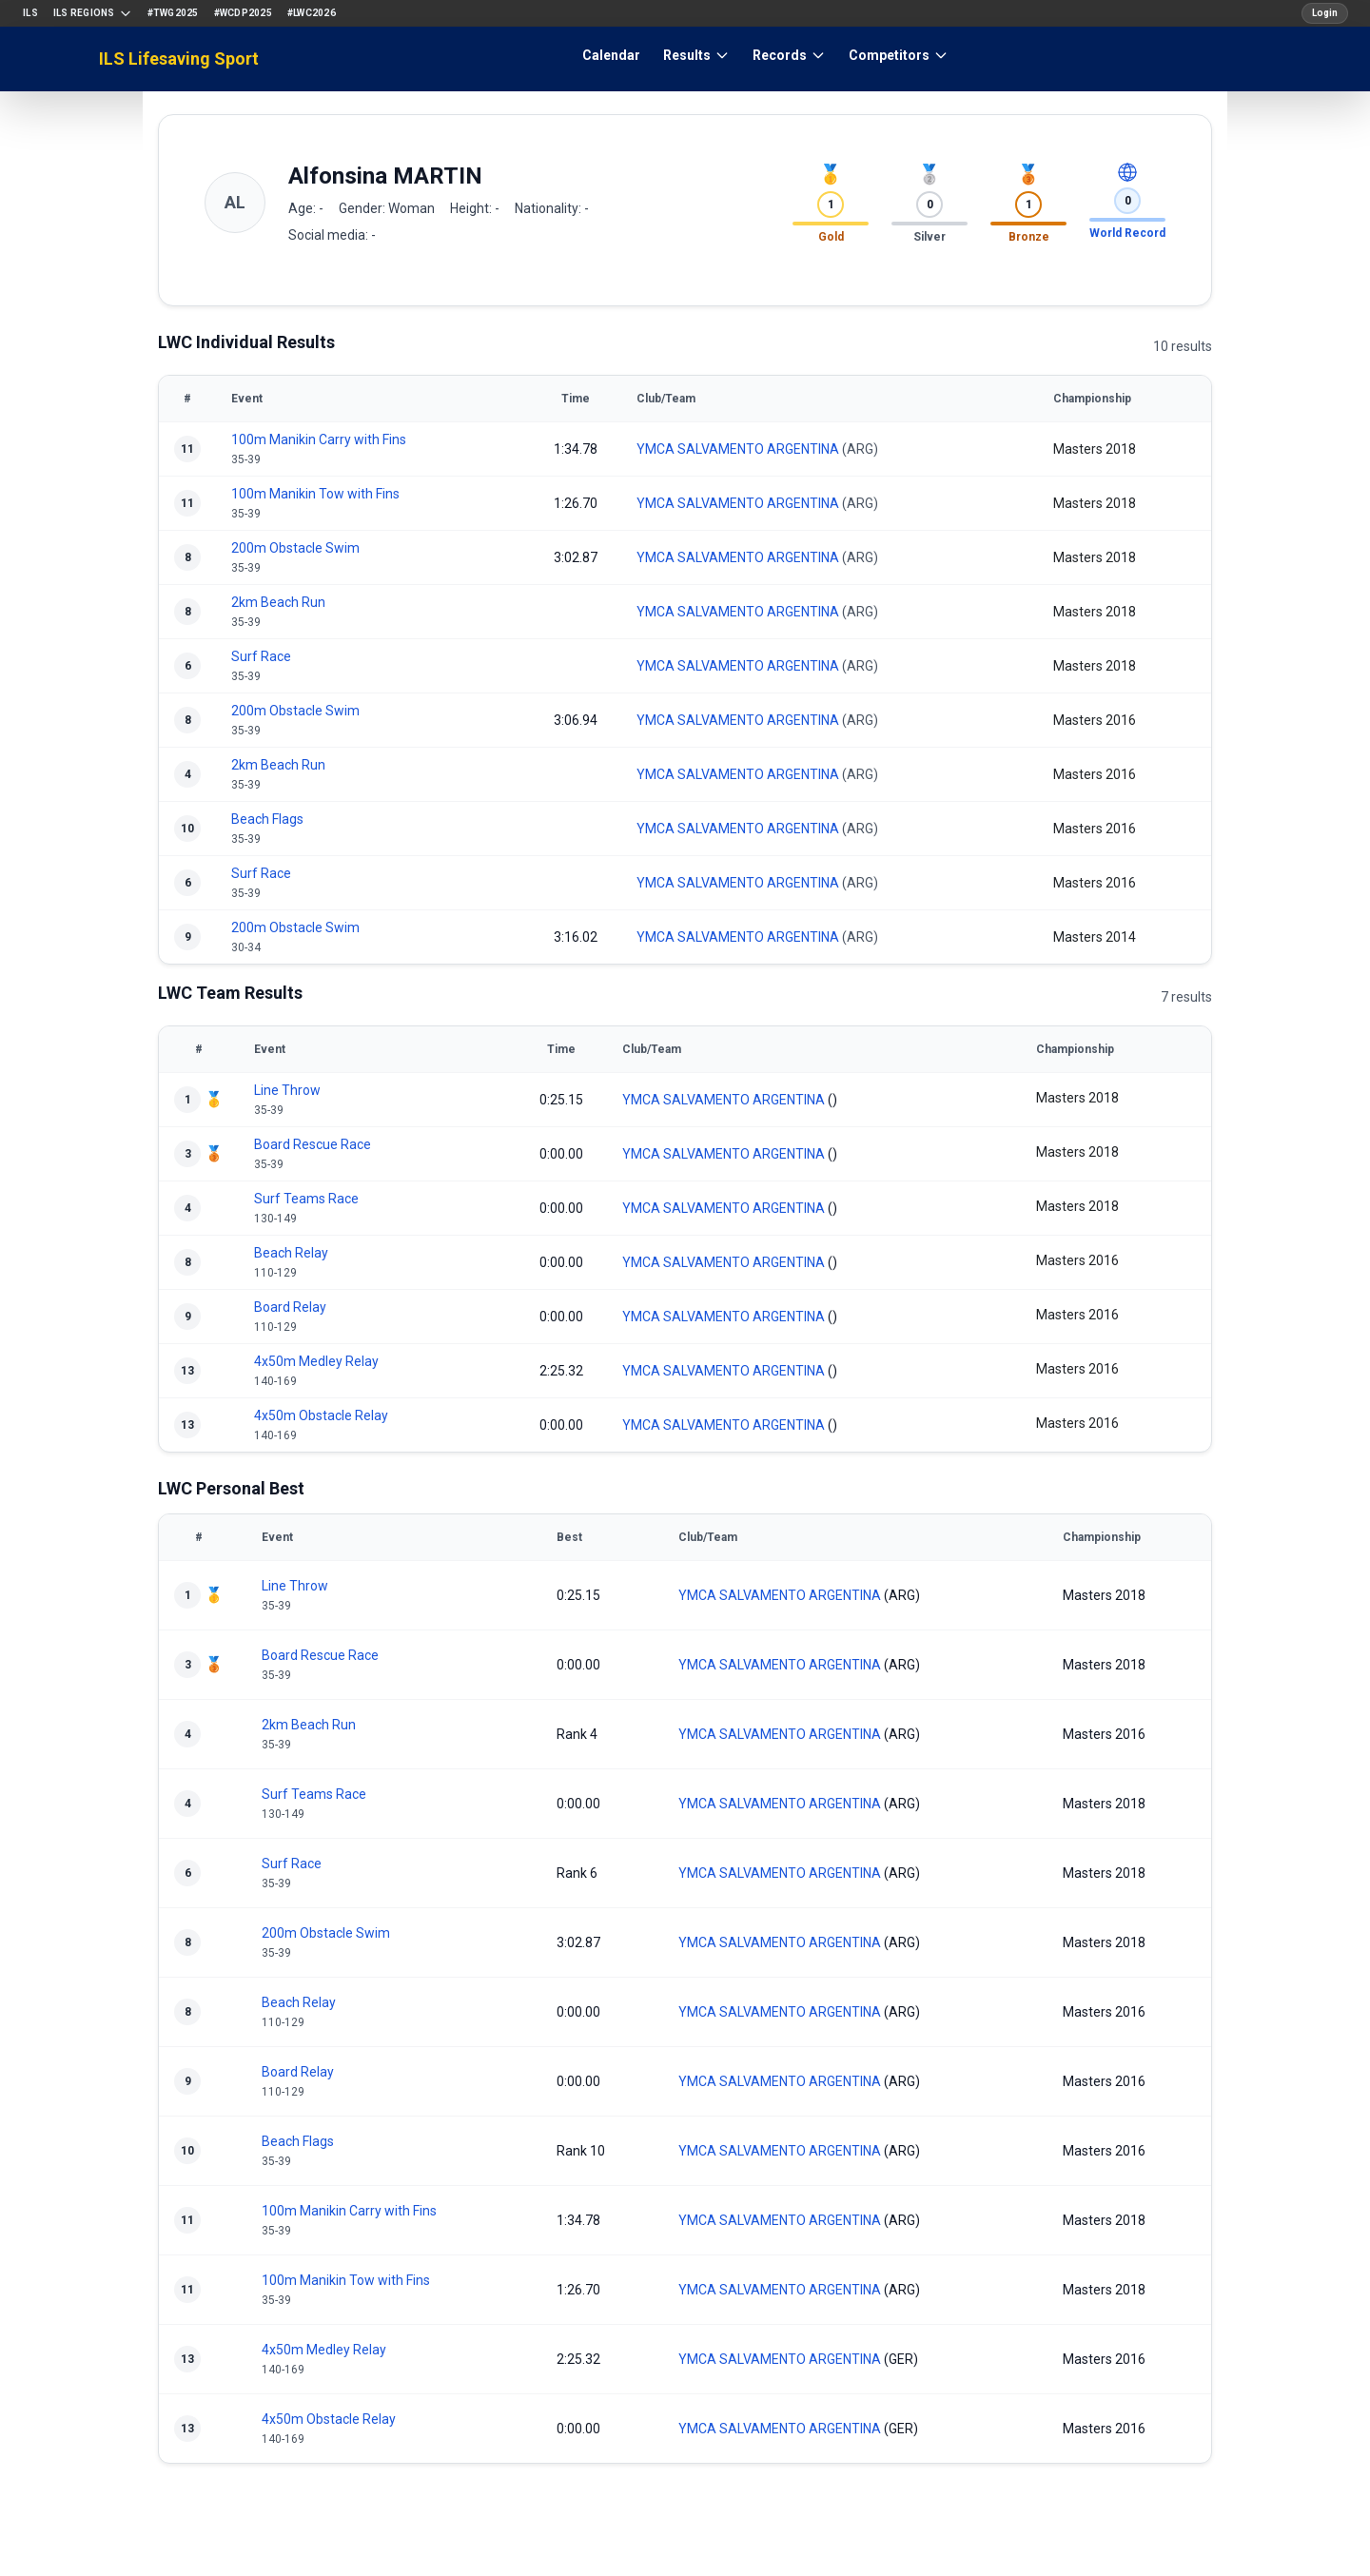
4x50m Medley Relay (316, 1361)
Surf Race (261, 656)
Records (789, 55)
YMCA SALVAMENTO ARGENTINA (737, 449)
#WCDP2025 (243, 13)
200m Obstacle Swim (295, 548)
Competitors (899, 55)
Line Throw (287, 1090)
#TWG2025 (173, 13)
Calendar (611, 55)
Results (696, 55)
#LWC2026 (311, 13)
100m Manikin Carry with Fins (318, 439)
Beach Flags (267, 819)
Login (1325, 13)
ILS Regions (92, 13)
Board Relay (290, 1307)
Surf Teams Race (306, 1198)
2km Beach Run (278, 602)
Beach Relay (291, 1252)
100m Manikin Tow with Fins (315, 493)
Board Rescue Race (312, 1144)
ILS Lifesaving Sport (179, 58)
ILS (30, 13)
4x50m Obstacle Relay (321, 1415)
